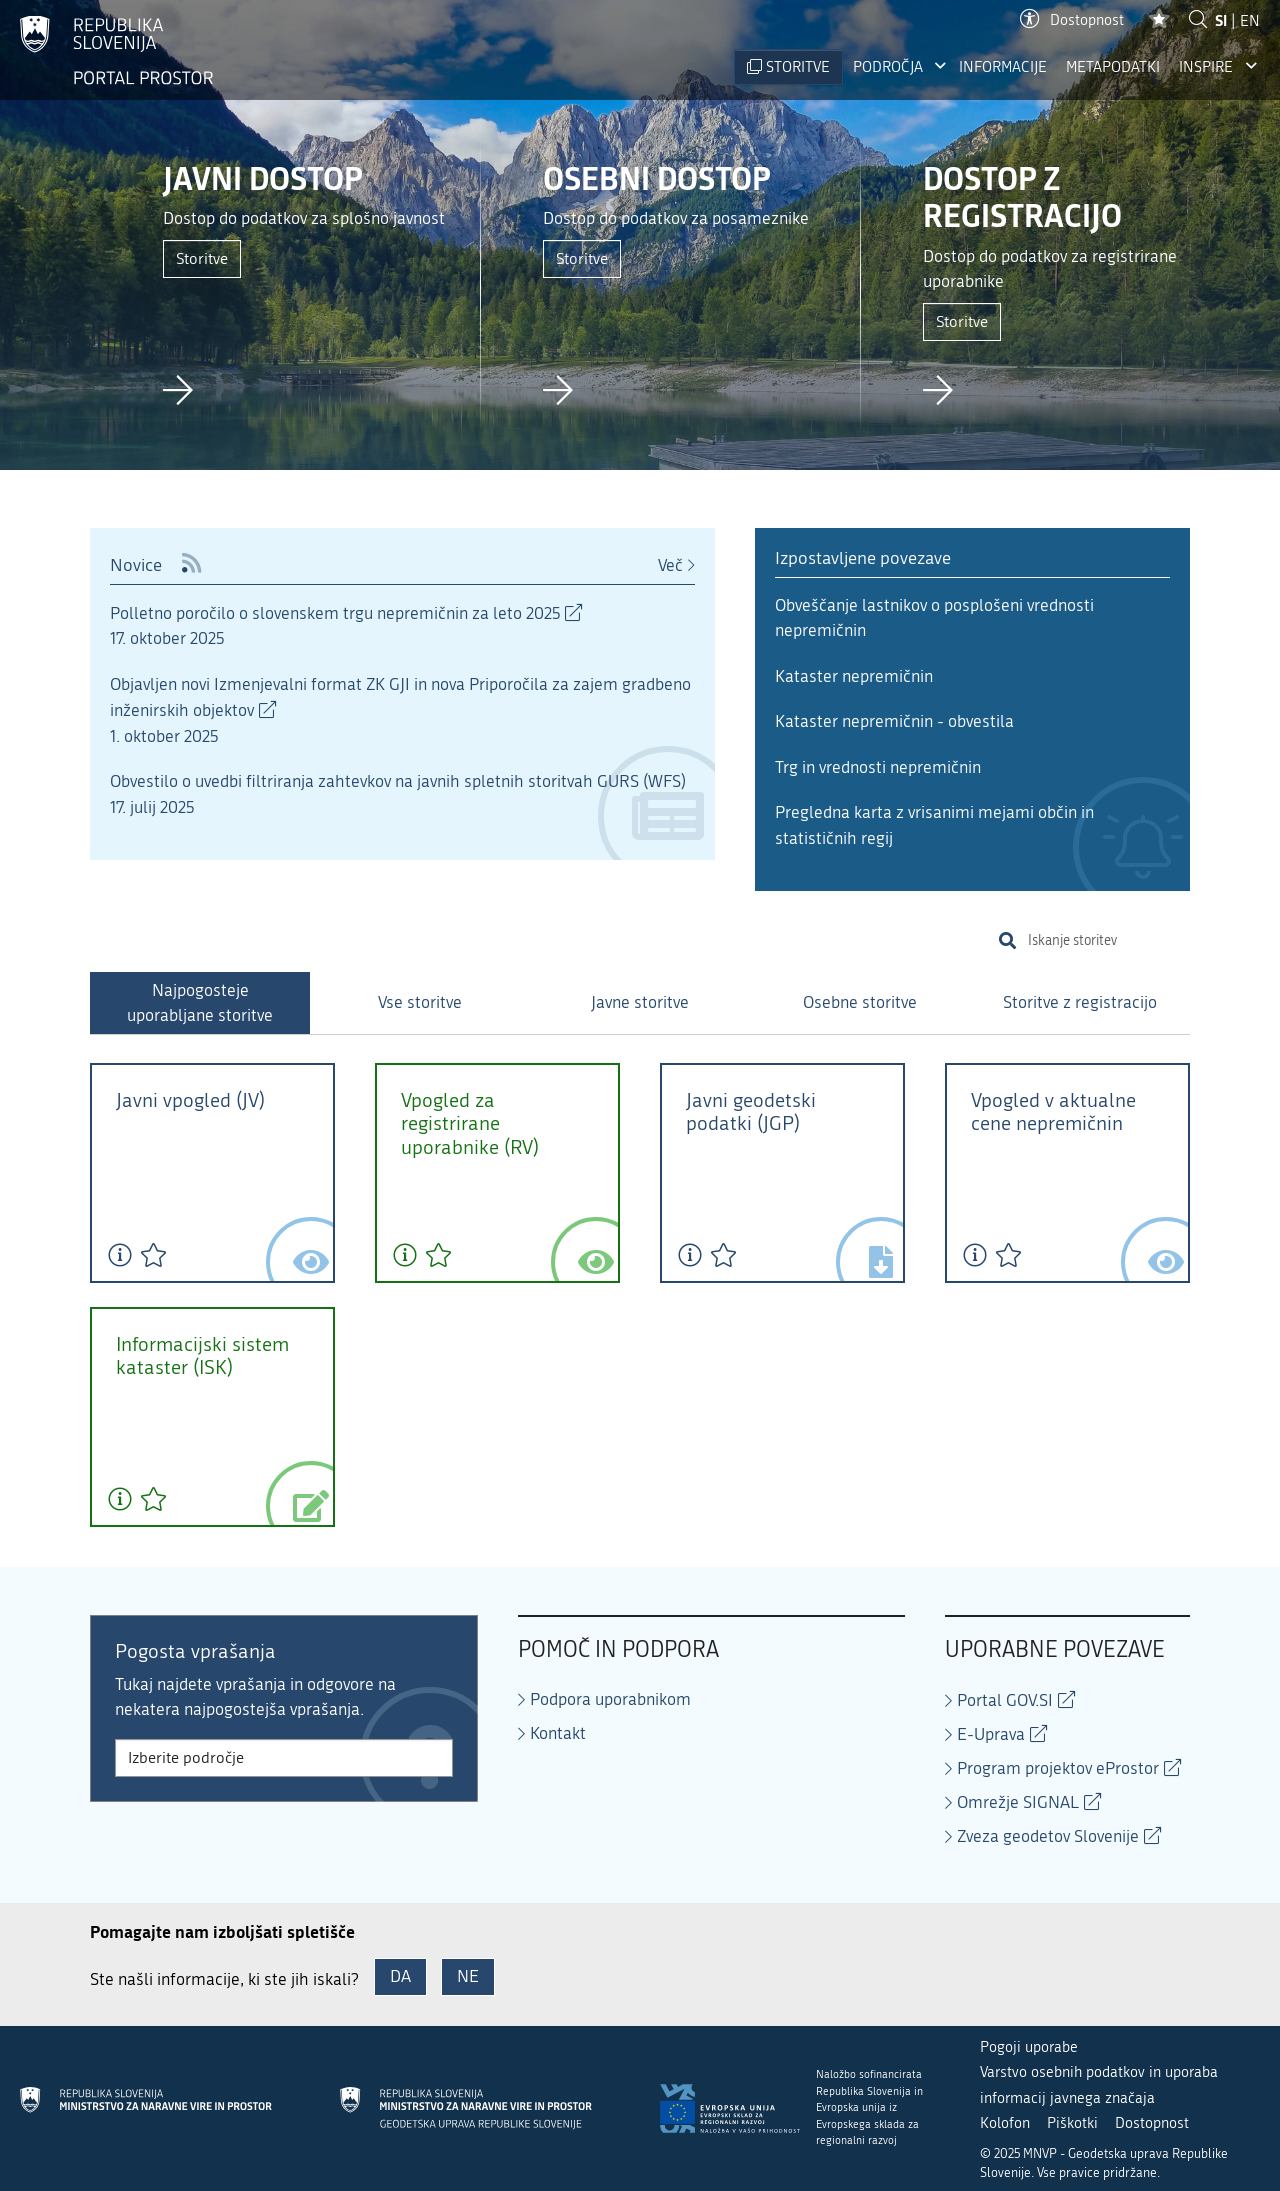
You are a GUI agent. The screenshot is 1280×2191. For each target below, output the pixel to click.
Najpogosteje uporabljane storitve (200, 1003)
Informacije (1003, 67)
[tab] (200, 1003)
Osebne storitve (860, 1002)
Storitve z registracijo (1080, 1002)
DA (400, 1976)
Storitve (202, 258)
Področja (888, 67)
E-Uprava (991, 1734)
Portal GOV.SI (1005, 1700)
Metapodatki (1113, 67)
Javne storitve (640, 1002)
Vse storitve (420, 1002)
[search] (1105, 940)
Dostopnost (1072, 20)
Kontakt (558, 1733)
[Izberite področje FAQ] (284, 1758)
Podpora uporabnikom (610, 1699)
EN (1250, 21)
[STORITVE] (788, 67)
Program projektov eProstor (1058, 1768)
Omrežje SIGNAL (1018, 1802)
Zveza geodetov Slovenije (1048, 1836)
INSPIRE (1206, 67)
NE (468, 1976)
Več (670, 565)
